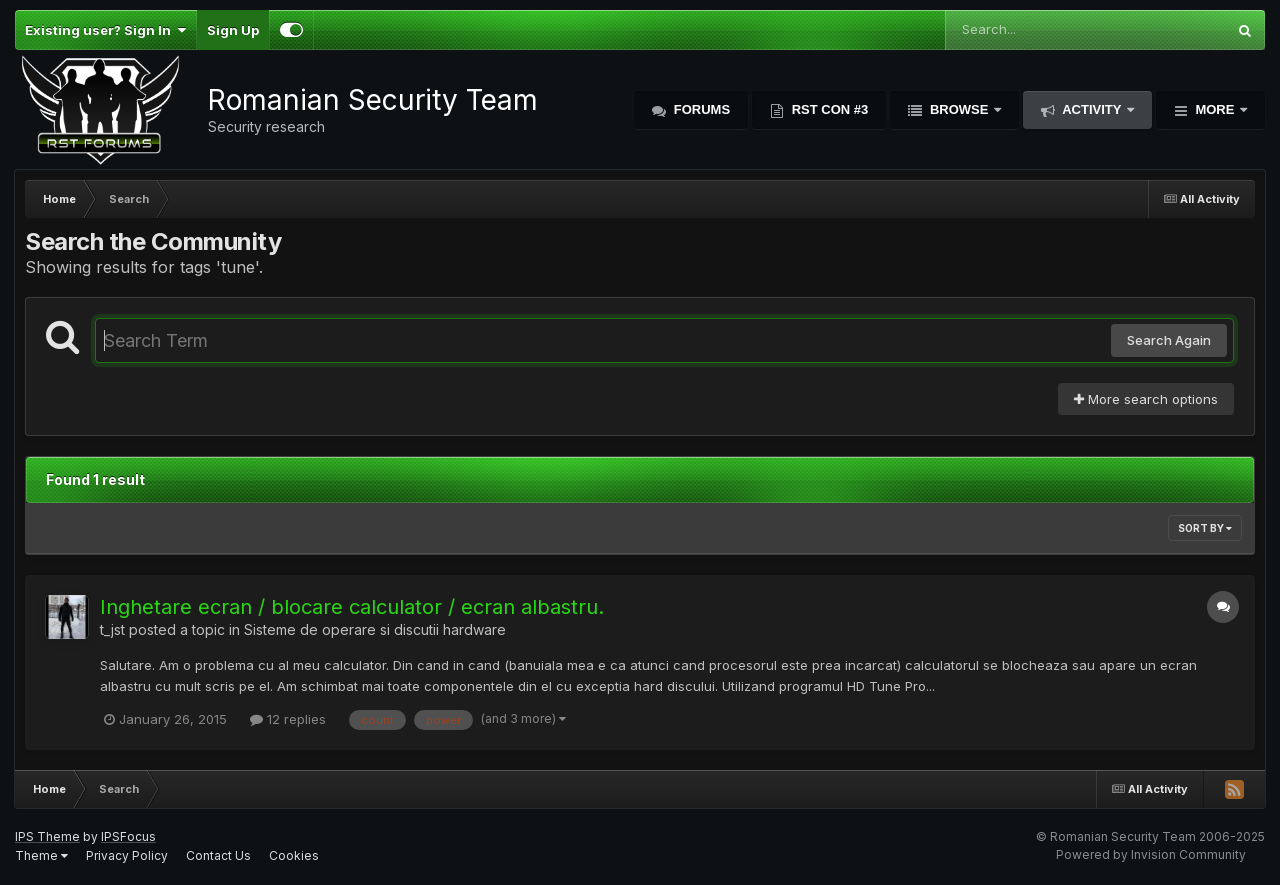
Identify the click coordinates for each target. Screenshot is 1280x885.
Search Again (1169, 340)
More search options (1146, 399)
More (1215, 109)
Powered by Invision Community (1151, 854)
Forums (700, 109)
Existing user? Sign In (105, 30)
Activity (1092, 109)
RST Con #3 (828, 109)
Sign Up (233, 30)
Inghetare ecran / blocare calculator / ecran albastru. (352, 607)
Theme (41, 855)
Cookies (294, 855)
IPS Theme (47, 836)
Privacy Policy (127, 855)
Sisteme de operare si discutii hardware (375, 629)
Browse (959, 109)
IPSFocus (128, 836)
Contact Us (218, 855)
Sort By (1205, 528)
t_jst (112, 629)
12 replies (288, 719)
